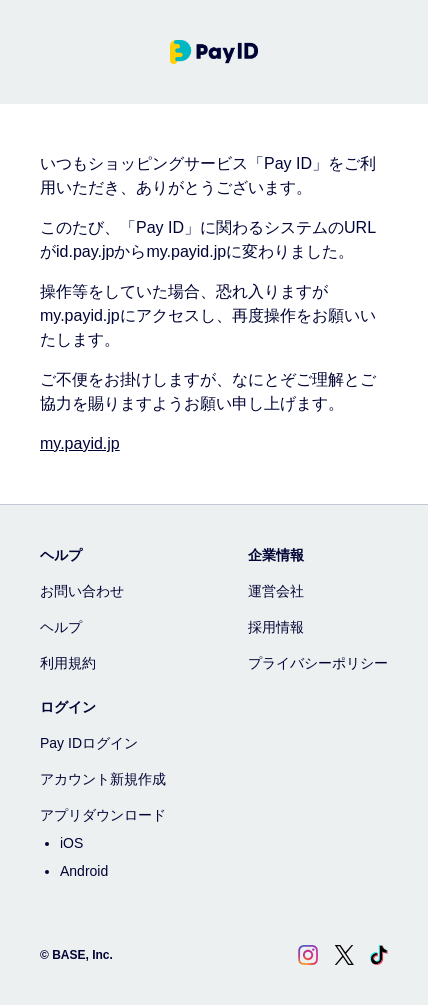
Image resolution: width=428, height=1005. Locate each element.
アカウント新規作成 (103, 779)
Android (84, 871)
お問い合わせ (82, 591)
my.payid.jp (80, 443)
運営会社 (276, 591)
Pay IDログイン (89, 743)
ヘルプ (61, 627)
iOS (71, 843)
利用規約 (68, 663)
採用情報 (276, 627)
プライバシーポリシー (318, 663)
